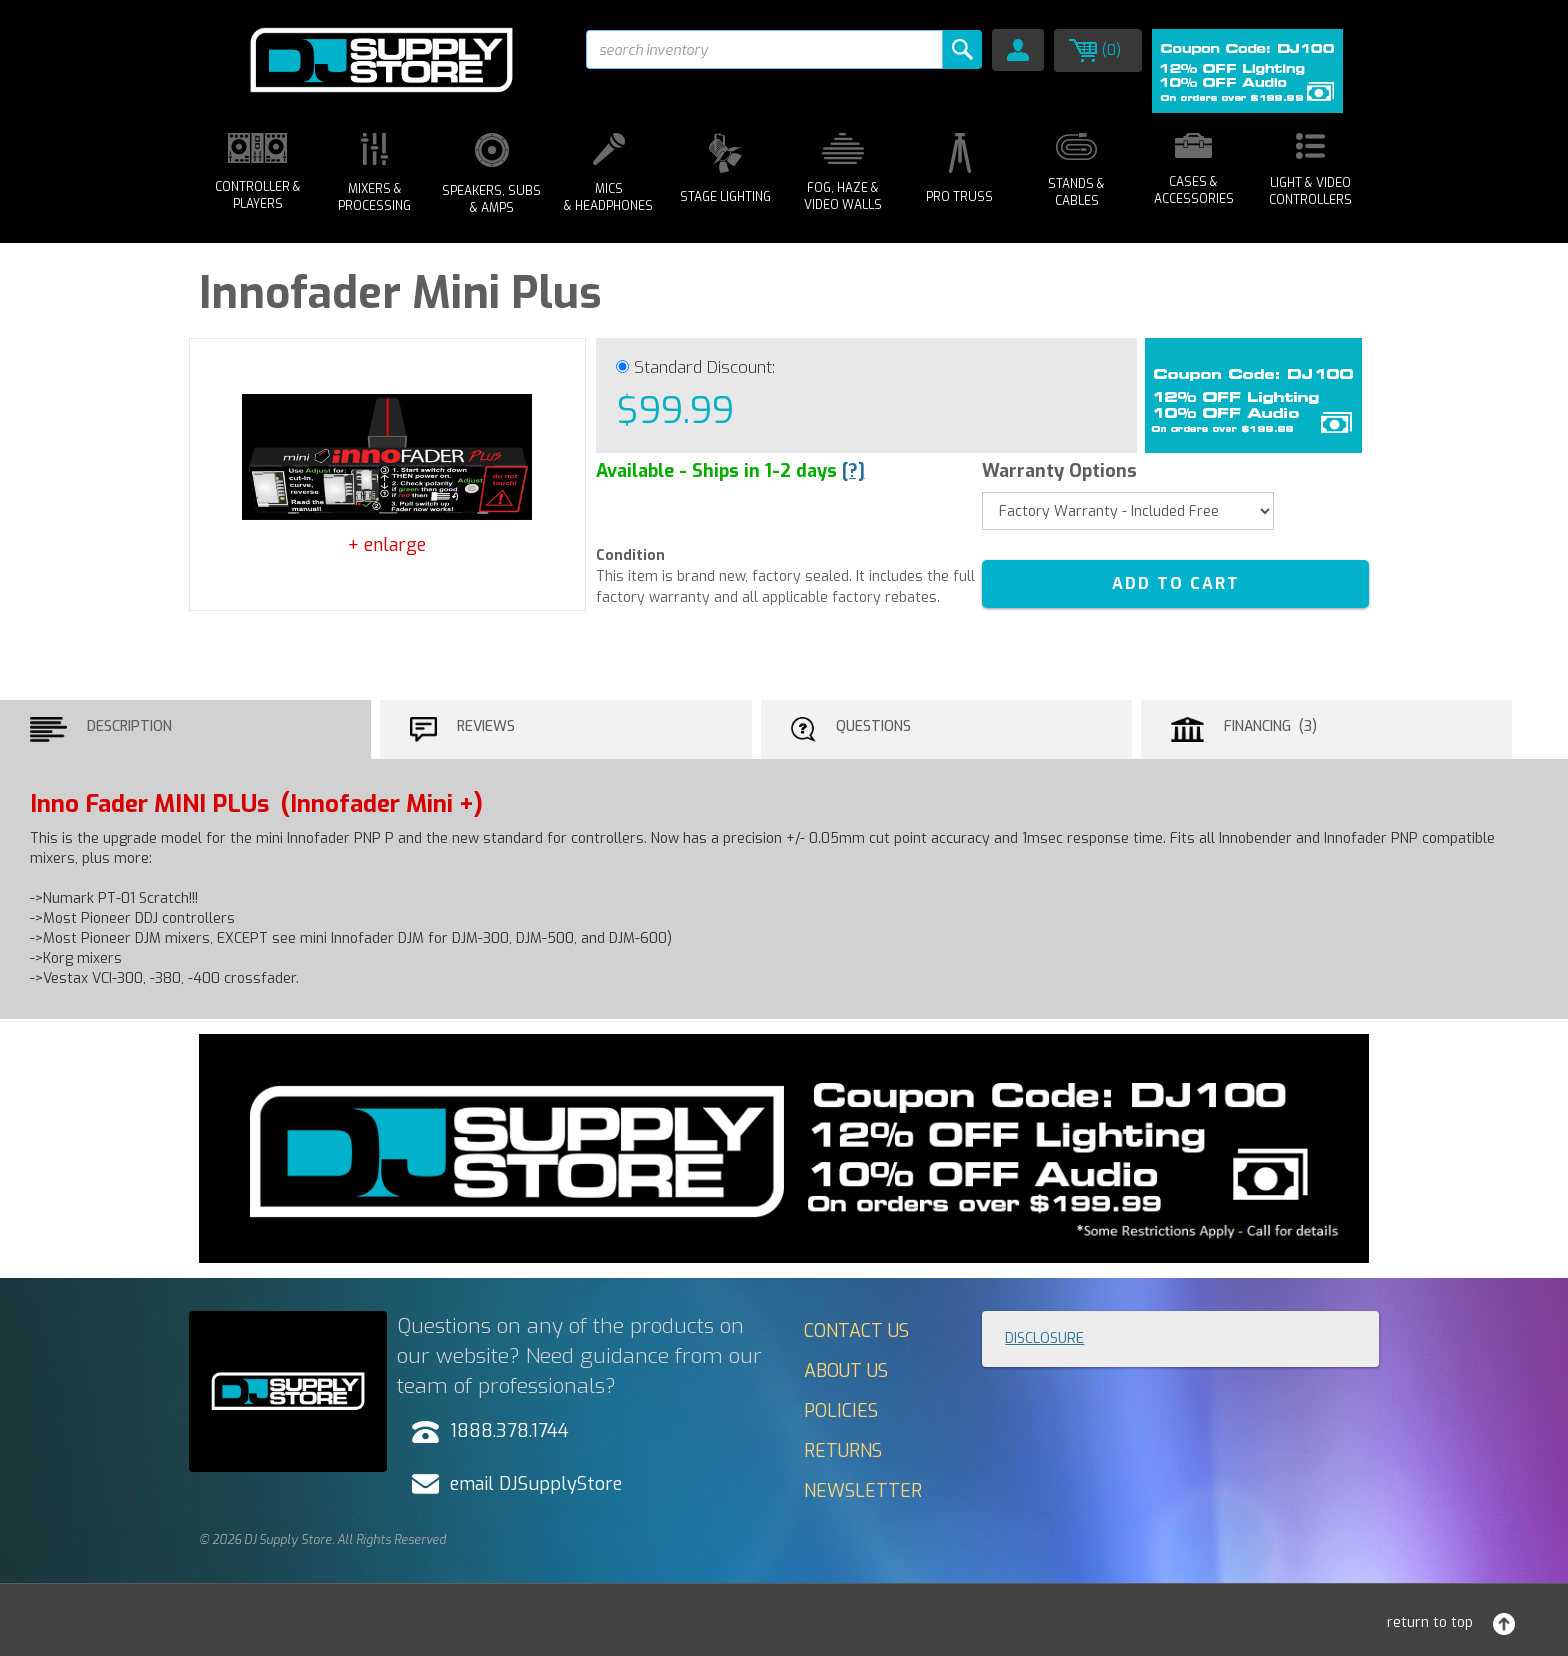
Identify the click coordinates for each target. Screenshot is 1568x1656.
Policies (841, 1411)
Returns (843, 1451)
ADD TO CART (1176, 583)
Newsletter (863, 1491)
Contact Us (856, 1331)
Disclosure (1044, 1338)
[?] (853, 471)
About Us (846, 1371)
